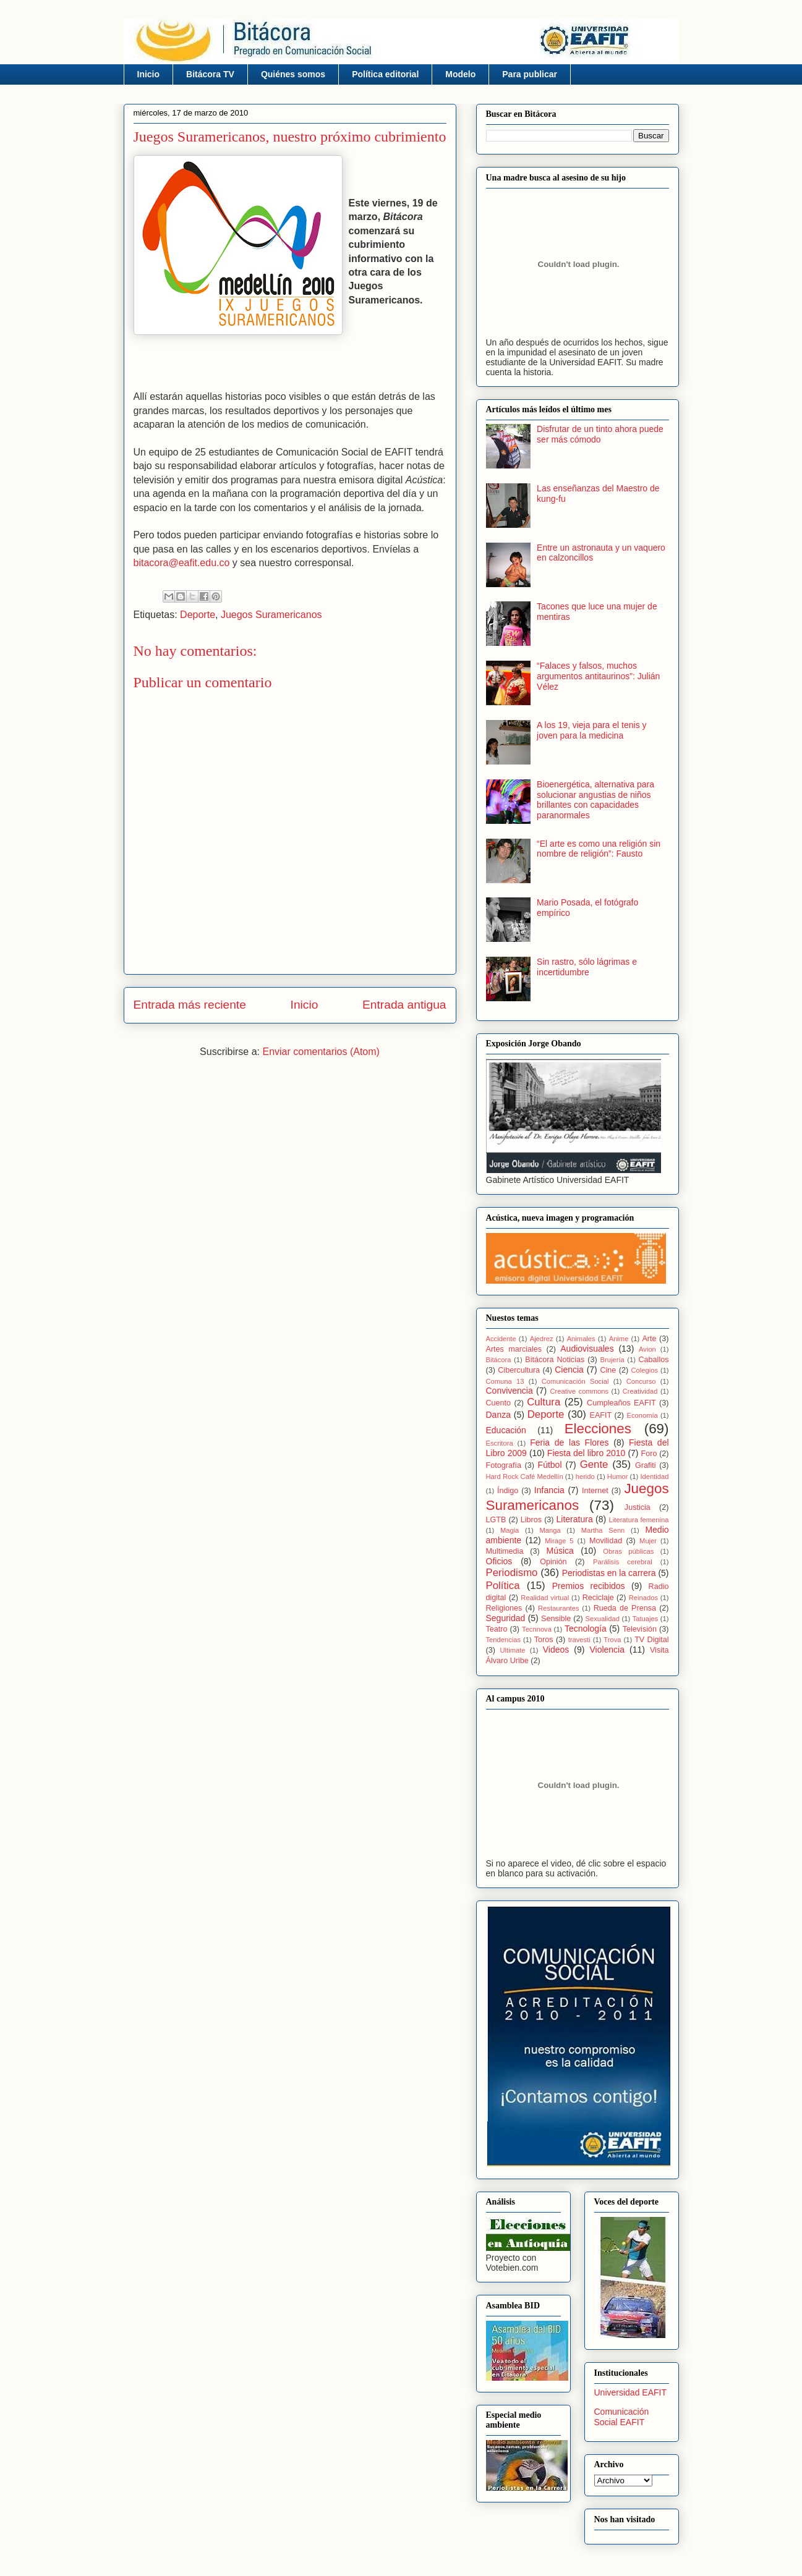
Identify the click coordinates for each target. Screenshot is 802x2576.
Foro (649, 1453)
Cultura (543, 1402)
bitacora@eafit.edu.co (182, 562)
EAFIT (600, 1415)
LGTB (496, 1519)
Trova (612, 1639)
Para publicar (529, 74)
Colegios (644, 1370)
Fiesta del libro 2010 (586, 1453)
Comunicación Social (575, 1381)
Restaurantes (558, 1608)
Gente (594, 1464)
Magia (509, 1530)
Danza (498, 1415)
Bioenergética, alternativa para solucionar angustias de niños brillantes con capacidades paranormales (595, 799)
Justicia (638, 1507)
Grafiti (645, 1465)
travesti (579, 1639)
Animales (581, 1338)
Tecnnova (537, 1629)
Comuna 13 (505, 1381)
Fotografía (503, 1465)
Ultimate (513, 1650)
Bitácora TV (210, 74)
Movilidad (605, 1540)
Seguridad (506, 1618)
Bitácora (498, 1359)
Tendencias (503, 1639)
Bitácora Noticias (554, 1359)
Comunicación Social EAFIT (621, 2417)
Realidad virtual (545, 1597)
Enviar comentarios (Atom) (320, 1051)
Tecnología (586, 1628)
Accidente (501, 1338)
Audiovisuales (586, 1349)
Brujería (612, 1359)
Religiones (504, 1608)
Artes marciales (514, 1349)
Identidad (654, 1476)
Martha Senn (603, 1530)
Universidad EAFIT (630, 2392)
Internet (595, 1490)
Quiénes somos (293, 74)
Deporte (197, 614)
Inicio (148, 74)
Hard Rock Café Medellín (524, 1476)
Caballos (654, 1359)
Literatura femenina (639, 1519)
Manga (549, 1530)
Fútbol (550, 1465)
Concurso (641, 1381)
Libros (531, 1519)
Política (503, 1585)
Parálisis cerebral (622, 1562)
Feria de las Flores (569, 1442)
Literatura (575, 1519)
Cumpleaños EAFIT (621, 1403)
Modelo (460, 74)
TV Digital (651, 1639)
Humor (617, 1476)
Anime (619, 1338)
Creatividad (640, 1391)
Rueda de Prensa (625, 1608)
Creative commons (579, 1391)
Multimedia (505, 1551)
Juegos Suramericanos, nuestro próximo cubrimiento (290, 137)
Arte (649, 1338)
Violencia (607, 1649)
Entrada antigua (404, 1004)
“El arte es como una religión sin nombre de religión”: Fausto (598, 849)
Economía (641, 1415)
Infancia (549, 1490)
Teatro (497, 1629)
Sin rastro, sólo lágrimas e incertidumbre (587, 967)
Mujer (648, 1540)
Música (560, 1551)
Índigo (507, 1490)
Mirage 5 (559, 1540)
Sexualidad (603, 1618)
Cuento (498, 1403)
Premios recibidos (588, 1586)
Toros (543, 1639)
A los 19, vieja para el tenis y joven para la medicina (591, 730)
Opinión (553, 1561)
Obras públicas (628, 1551)
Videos (556, 1649)
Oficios (499, 1561)
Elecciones (598, 1428)
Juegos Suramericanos (271, 614)
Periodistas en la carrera (609, 1573)
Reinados (643, 1597)
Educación (506, 1430)
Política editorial (385, 74)
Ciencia (569, 1370)
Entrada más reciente (190, 1004)
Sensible (556, 1618)
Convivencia (509, 1391)
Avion (647, 1349)
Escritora (499, 1443)
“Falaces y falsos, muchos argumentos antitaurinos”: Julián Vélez (598, 676)
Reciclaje (598, 1597)
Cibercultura (519, 1370)
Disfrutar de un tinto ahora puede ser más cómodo (600, 434)
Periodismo (512, 1572)
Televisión (640, 1629)
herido (585, 1476)
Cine (608, 1370)
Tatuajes (646, 1618)
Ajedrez (541, 1338)
